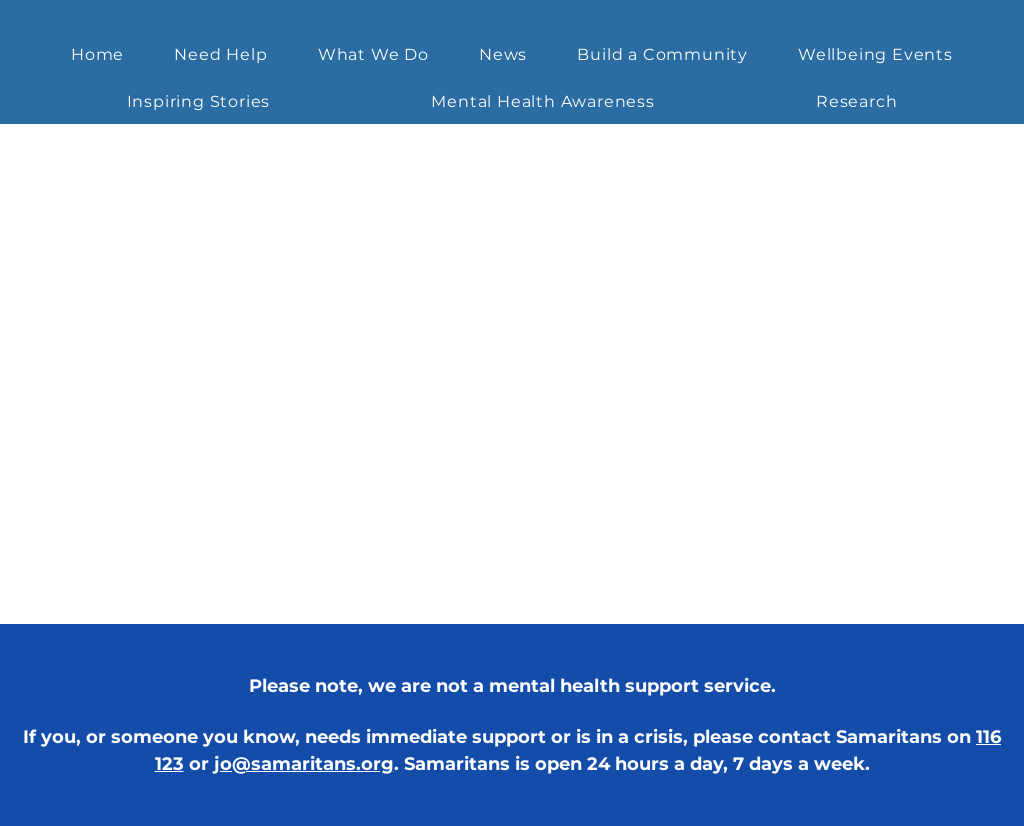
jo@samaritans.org (304, 764)
